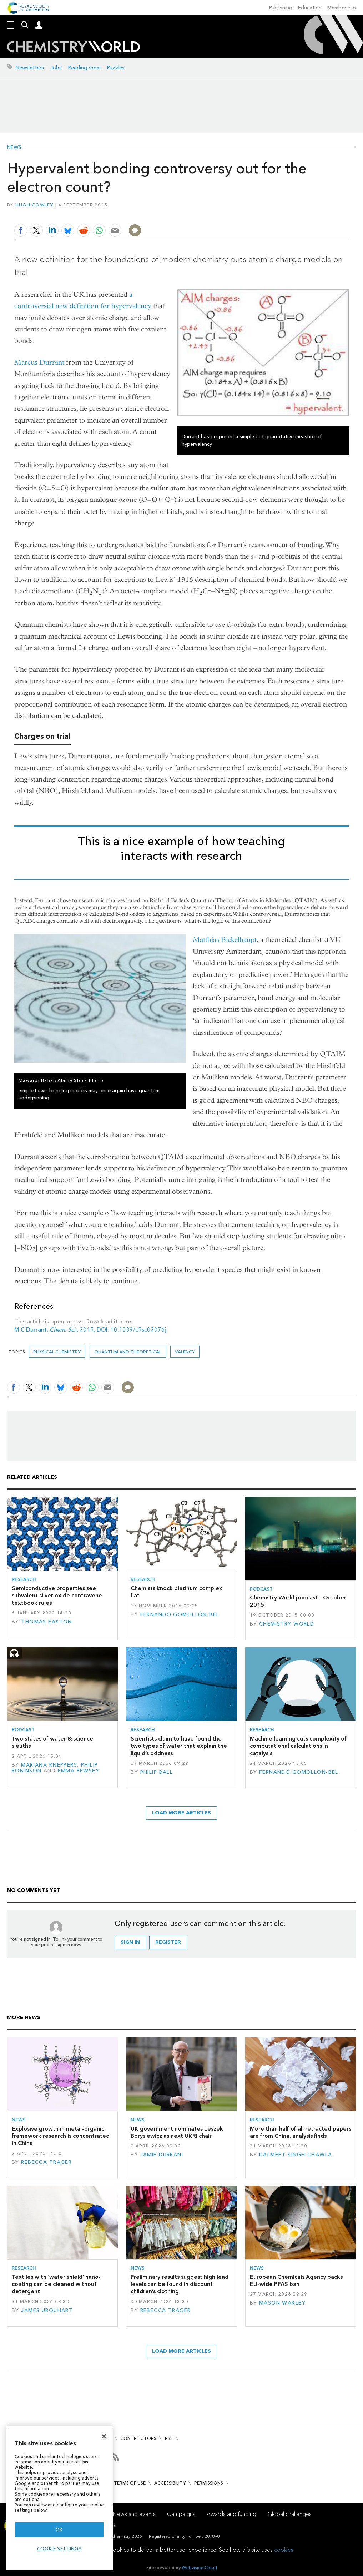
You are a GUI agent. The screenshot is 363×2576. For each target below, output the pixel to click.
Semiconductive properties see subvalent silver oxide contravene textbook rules (57, 1595)
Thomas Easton (46, 1622)
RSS (169, 2438)
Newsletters (30, 68)
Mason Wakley (282, 2303)
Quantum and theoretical (127, 1351)
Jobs (56, 68)
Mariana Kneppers (49, 1765)
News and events (134, 2514)
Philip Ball (156, 1772)
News (14, 147)
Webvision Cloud (199, 2567)
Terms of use (130, 2483)
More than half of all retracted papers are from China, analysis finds (300, 2132)
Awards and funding (231, 2514)
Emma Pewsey (79, 1771)
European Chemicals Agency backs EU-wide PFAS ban (296, 2280)
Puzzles (116, 68)
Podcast (261, 1589)
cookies (283, 2549)
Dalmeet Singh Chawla (295, 2155)
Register (168, 1942)
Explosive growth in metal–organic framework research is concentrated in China (61, 2136)
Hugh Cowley (34, 205)
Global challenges (290, 2514)
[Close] (104, 2436)
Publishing (280, 8)
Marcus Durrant (39, 362)
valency (185, 1351)
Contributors (138, 2438)
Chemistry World (286, 1624)
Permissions (208, 2483)
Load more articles (181, 1813)
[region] (59, 2498)
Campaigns (181, 2514)
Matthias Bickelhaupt (225, 939)
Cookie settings (59, 2548)
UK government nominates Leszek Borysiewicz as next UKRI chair (177, 2132)
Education (310, 8)
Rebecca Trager (46, 2162)
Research (24, 1579)
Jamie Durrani (161, 2155)
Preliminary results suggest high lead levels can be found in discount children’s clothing (179, 2284)
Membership (341, 8)
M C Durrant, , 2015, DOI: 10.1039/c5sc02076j (91, 1329)
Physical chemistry (57, 1351)
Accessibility (170, 2483)
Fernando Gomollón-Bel (180, 1615)
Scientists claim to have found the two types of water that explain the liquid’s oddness (179, 1746)
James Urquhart (47, 2310)
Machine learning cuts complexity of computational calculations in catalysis (298, 1746)
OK (59, 2529)
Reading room (84, 68)
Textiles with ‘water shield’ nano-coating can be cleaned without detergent (56, 2284)
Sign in (130, 1942)
